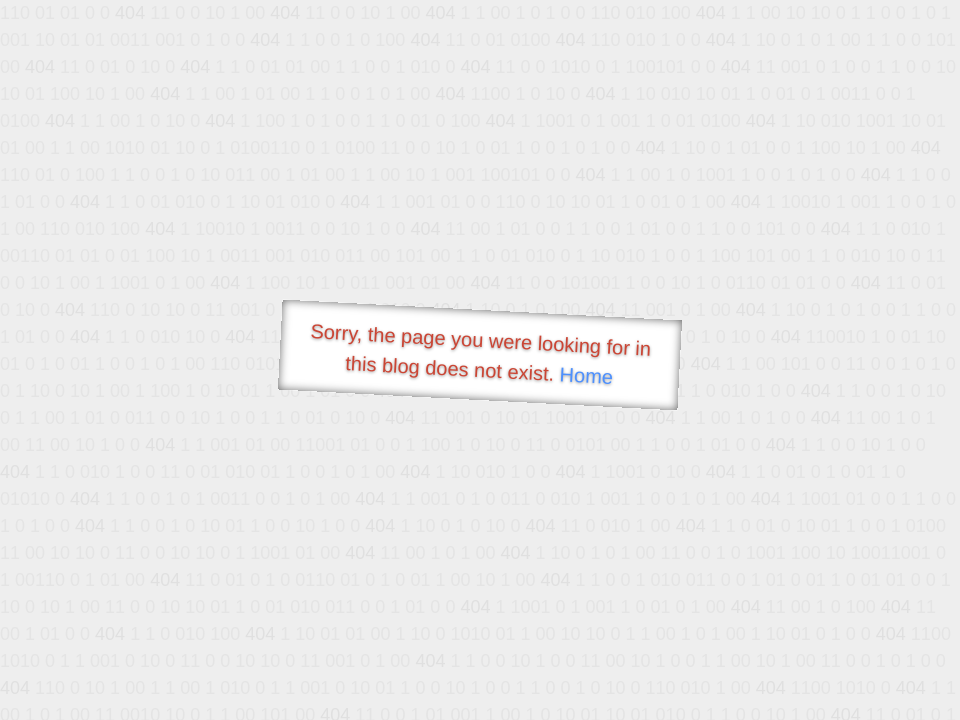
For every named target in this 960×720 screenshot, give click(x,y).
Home (586, 375)
